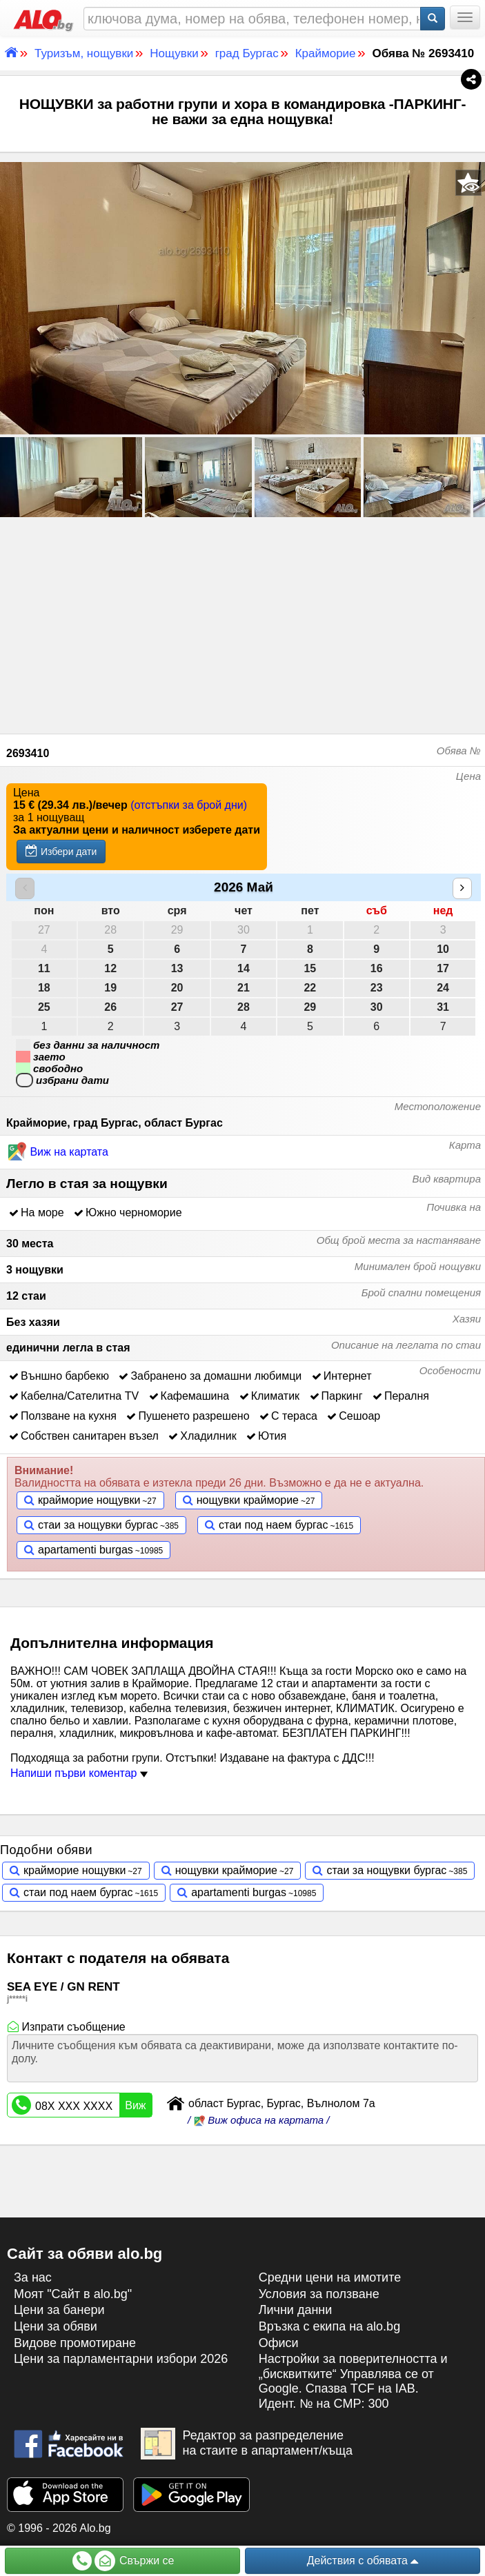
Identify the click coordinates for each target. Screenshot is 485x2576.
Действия (363, 2561)
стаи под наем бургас (273, 1525)
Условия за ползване (319, 2294)
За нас (33, 2277)
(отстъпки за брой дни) (188, 805)
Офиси (279, 2343)
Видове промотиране (75, 2343)
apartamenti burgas (85, 1550)
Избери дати (61, 851)
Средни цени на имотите (330, 2277)
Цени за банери (59, 2310)
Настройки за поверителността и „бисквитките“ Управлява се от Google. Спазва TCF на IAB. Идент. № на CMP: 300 (353, 2381)
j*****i (17, 1999)
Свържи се (123, 2560)
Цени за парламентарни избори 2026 (121, 2359)
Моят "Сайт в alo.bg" (73, 2294)
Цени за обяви (55, 2326)
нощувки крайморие (248, 1500)
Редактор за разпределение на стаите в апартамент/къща (247, 2443)
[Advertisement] (242, 623)
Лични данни (296, 2310)
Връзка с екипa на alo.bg (330, 2326)
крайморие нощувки (89, 1500)
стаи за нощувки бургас (98, 1525)
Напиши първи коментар (79, 1773)
